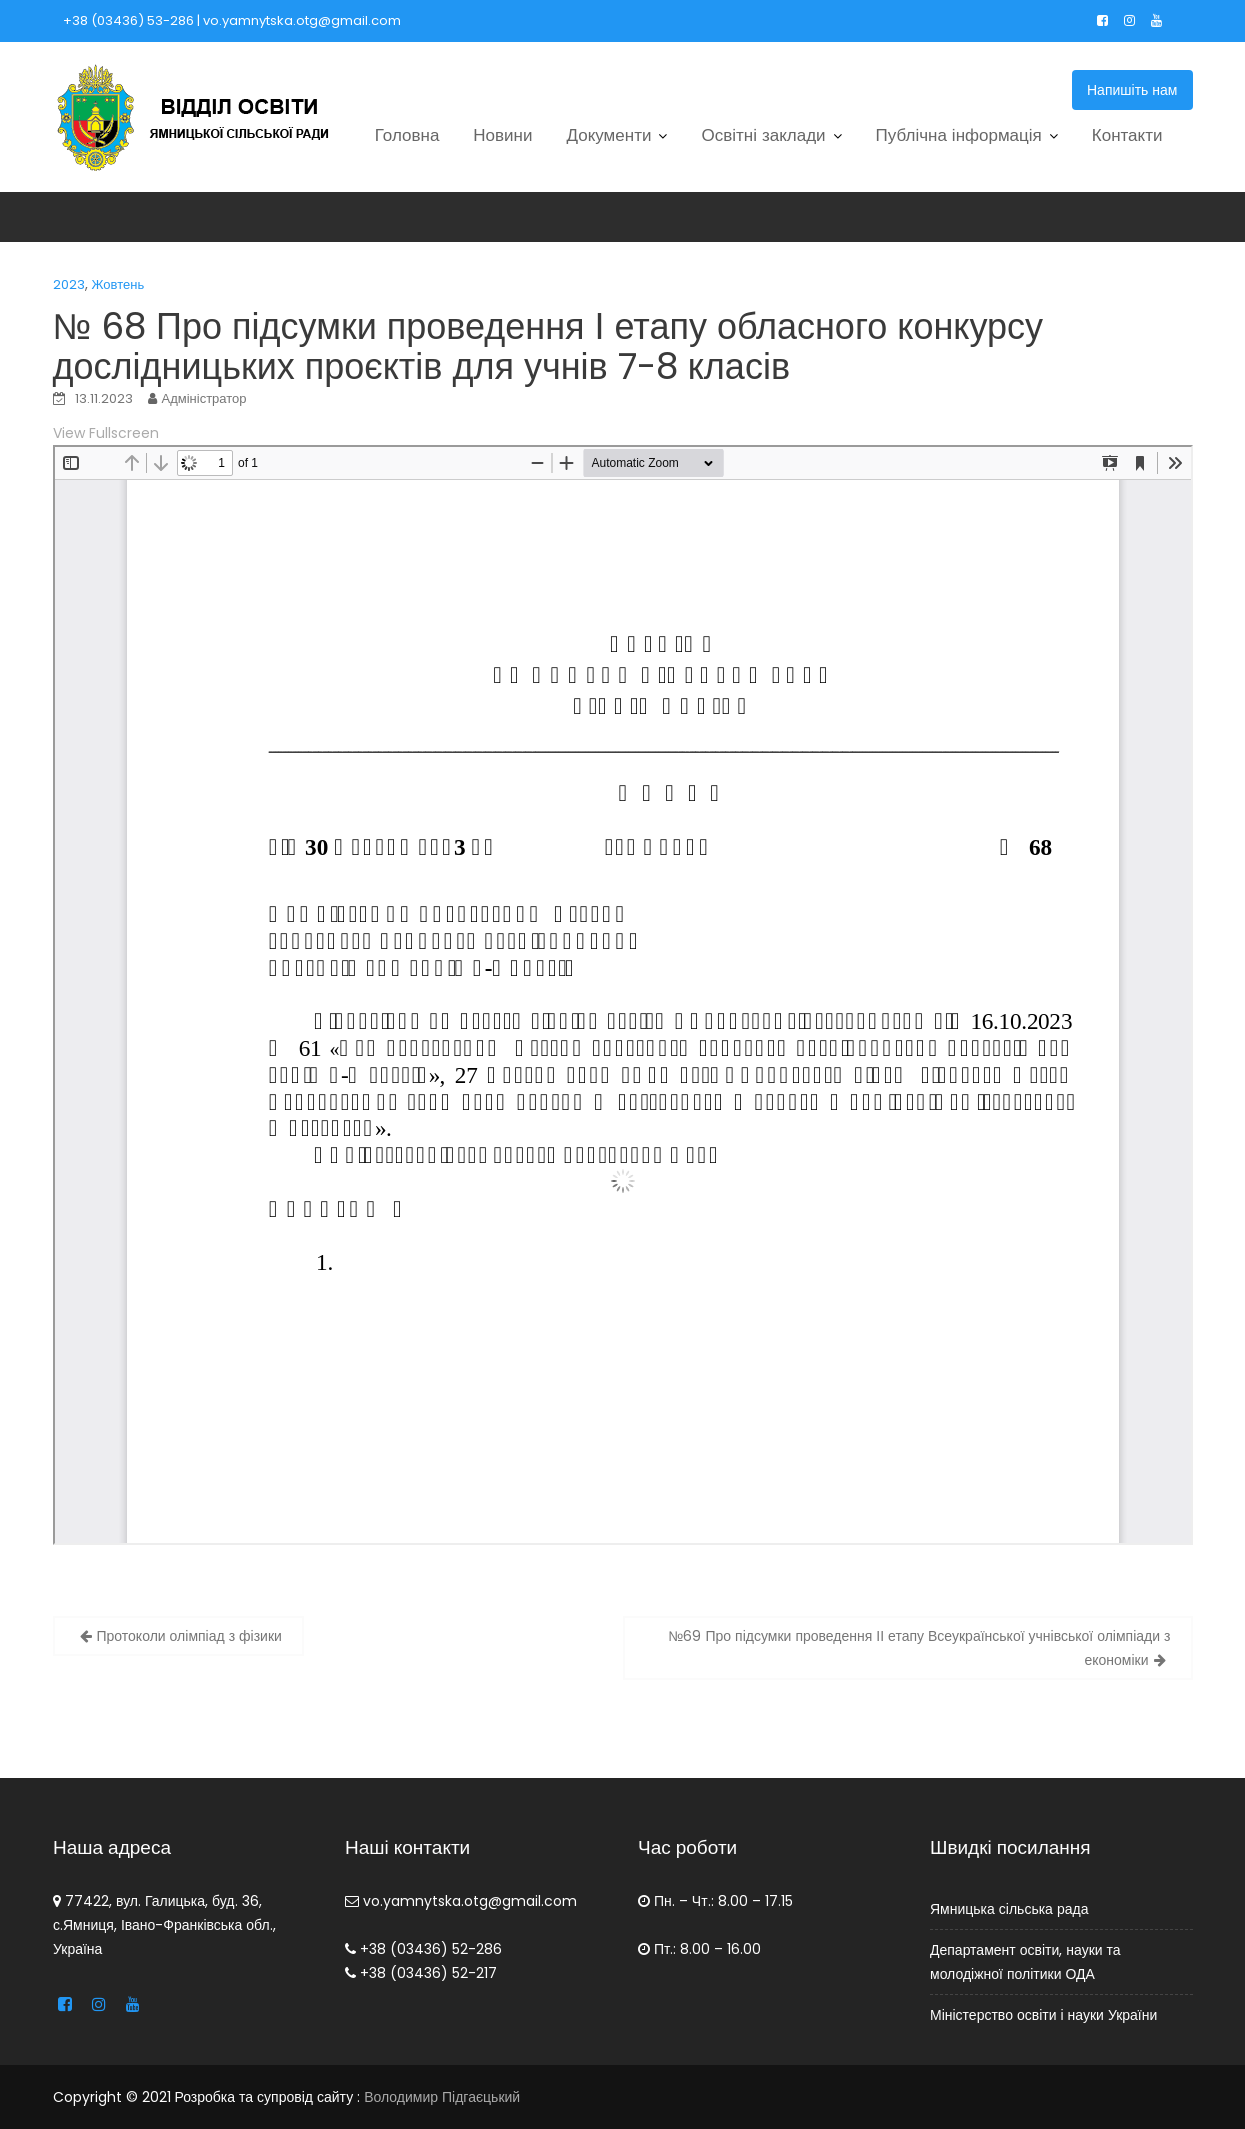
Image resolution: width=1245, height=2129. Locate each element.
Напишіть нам (1132, 90)
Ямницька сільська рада (1012, 1909)
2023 (69, 284)
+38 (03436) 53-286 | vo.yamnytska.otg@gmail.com (232, 20)
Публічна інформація (959, 135)
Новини (502, 135)
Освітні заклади (763, 135)
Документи (609, 135)
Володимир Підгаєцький (442, 2097)
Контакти (1127, 135)
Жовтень (118, 284)
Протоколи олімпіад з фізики (189, 1636)
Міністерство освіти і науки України (1044, 2009)
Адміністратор (204, 398)
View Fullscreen (106, 433)
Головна (407, 135)
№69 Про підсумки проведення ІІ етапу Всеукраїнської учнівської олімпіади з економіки (919, 1648)
